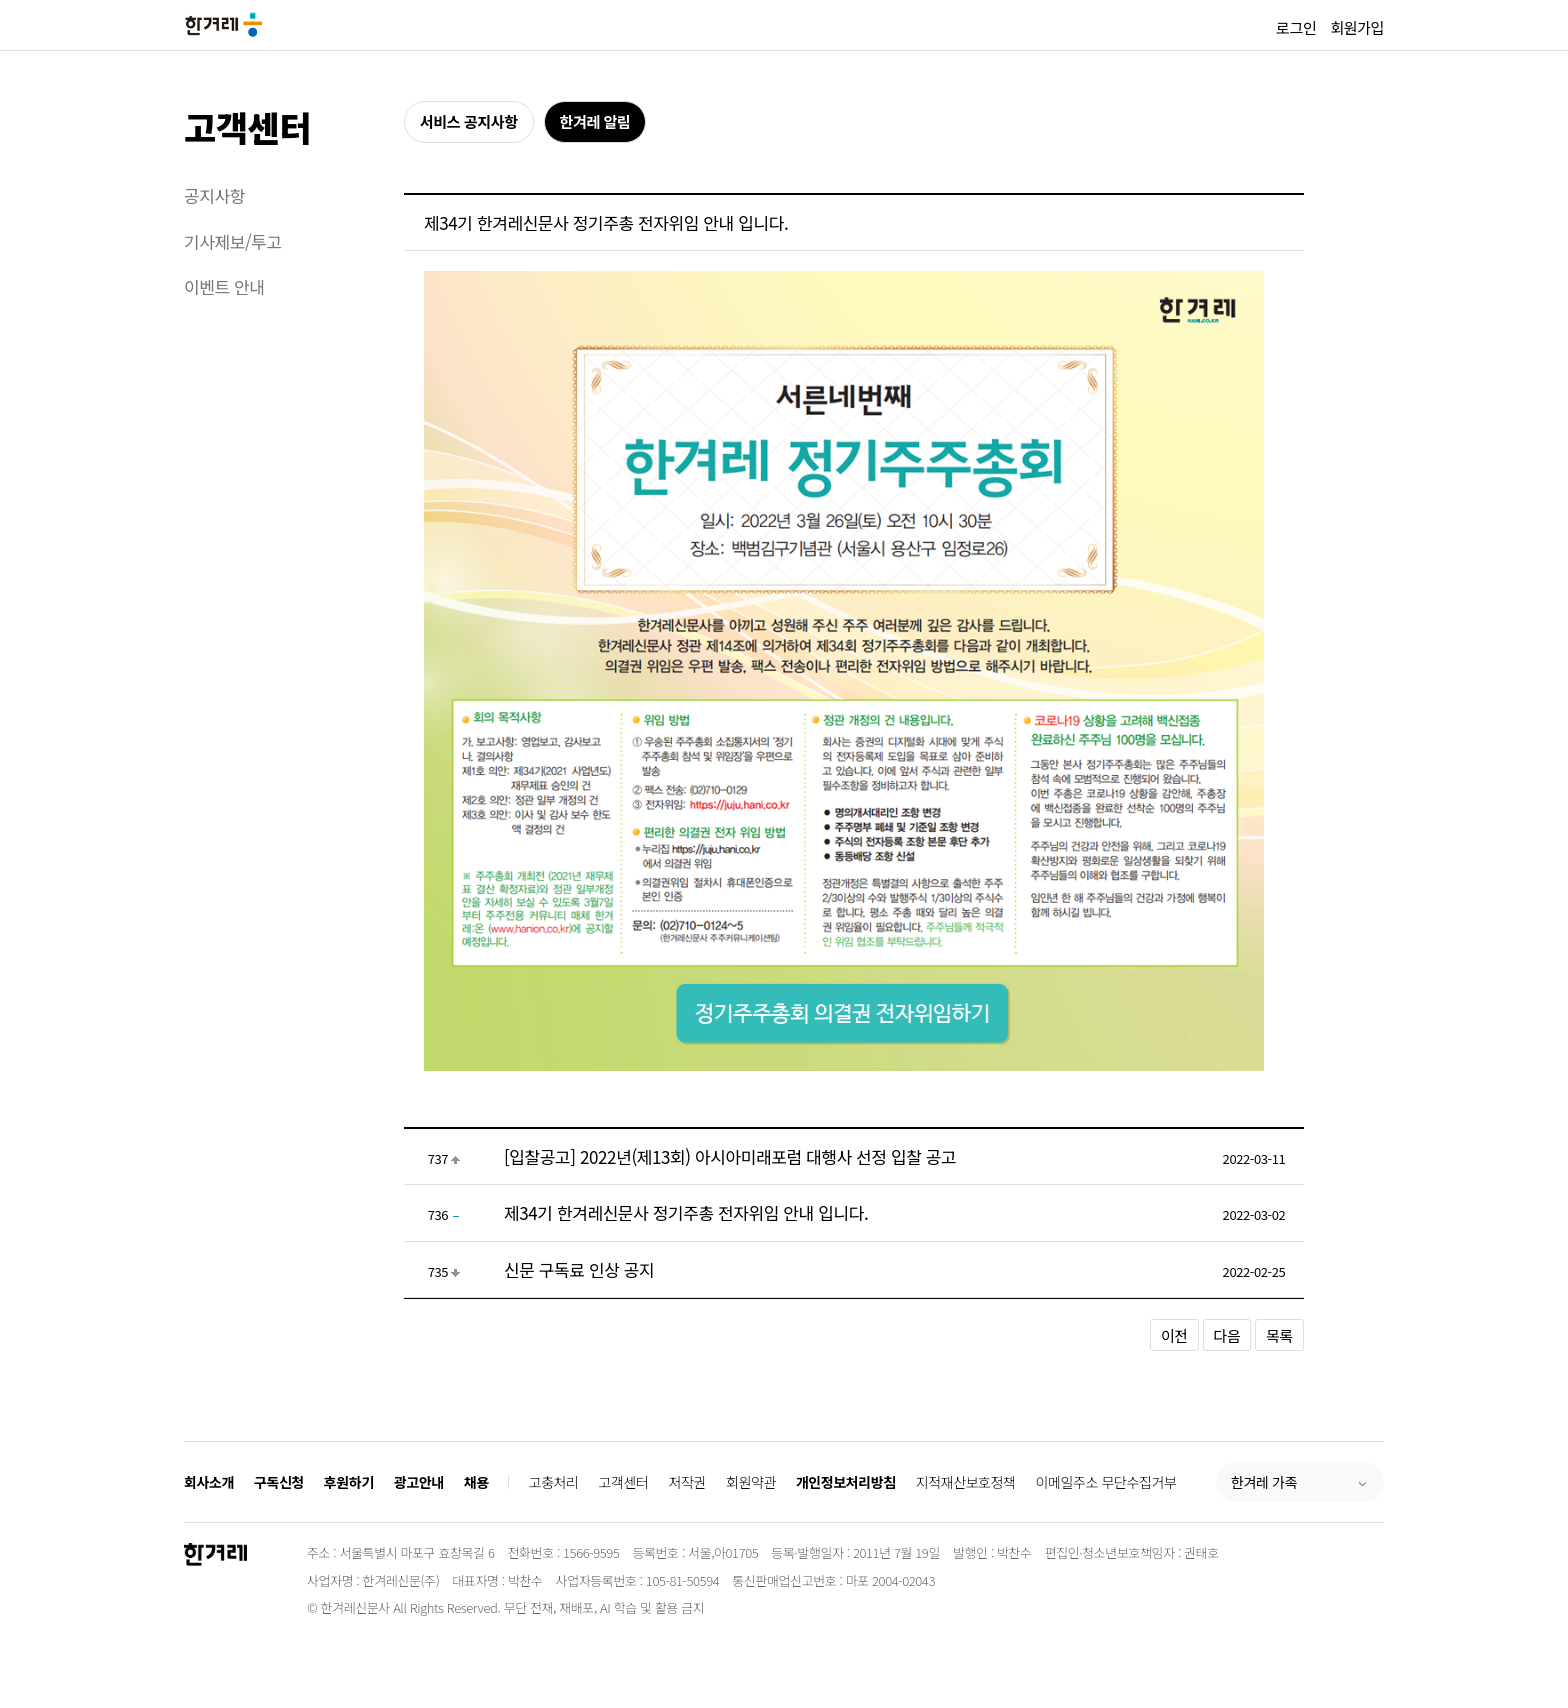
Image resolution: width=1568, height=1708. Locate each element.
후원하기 (349, 1482)
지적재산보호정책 (966, 1482)
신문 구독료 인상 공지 (579, 1269)
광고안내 (419, 1482)
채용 (476, 1482)
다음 (1227, 1335)
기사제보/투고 (233, 241)
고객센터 (247, 126)
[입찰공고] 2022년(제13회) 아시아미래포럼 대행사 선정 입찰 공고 (730, 1156)
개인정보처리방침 (846, 1482)
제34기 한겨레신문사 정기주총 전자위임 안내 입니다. (686, 1212)
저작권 (687, 1482)
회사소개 (209, 1482)
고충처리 (554, 1482)
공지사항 (214, 195)
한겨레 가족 (1264, 1482)
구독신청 (279, 1482)
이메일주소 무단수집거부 (1106, 1482)
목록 (1279, 1335)
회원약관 (751, 1482)
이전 (1174, 1335)
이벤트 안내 (224, 286)
